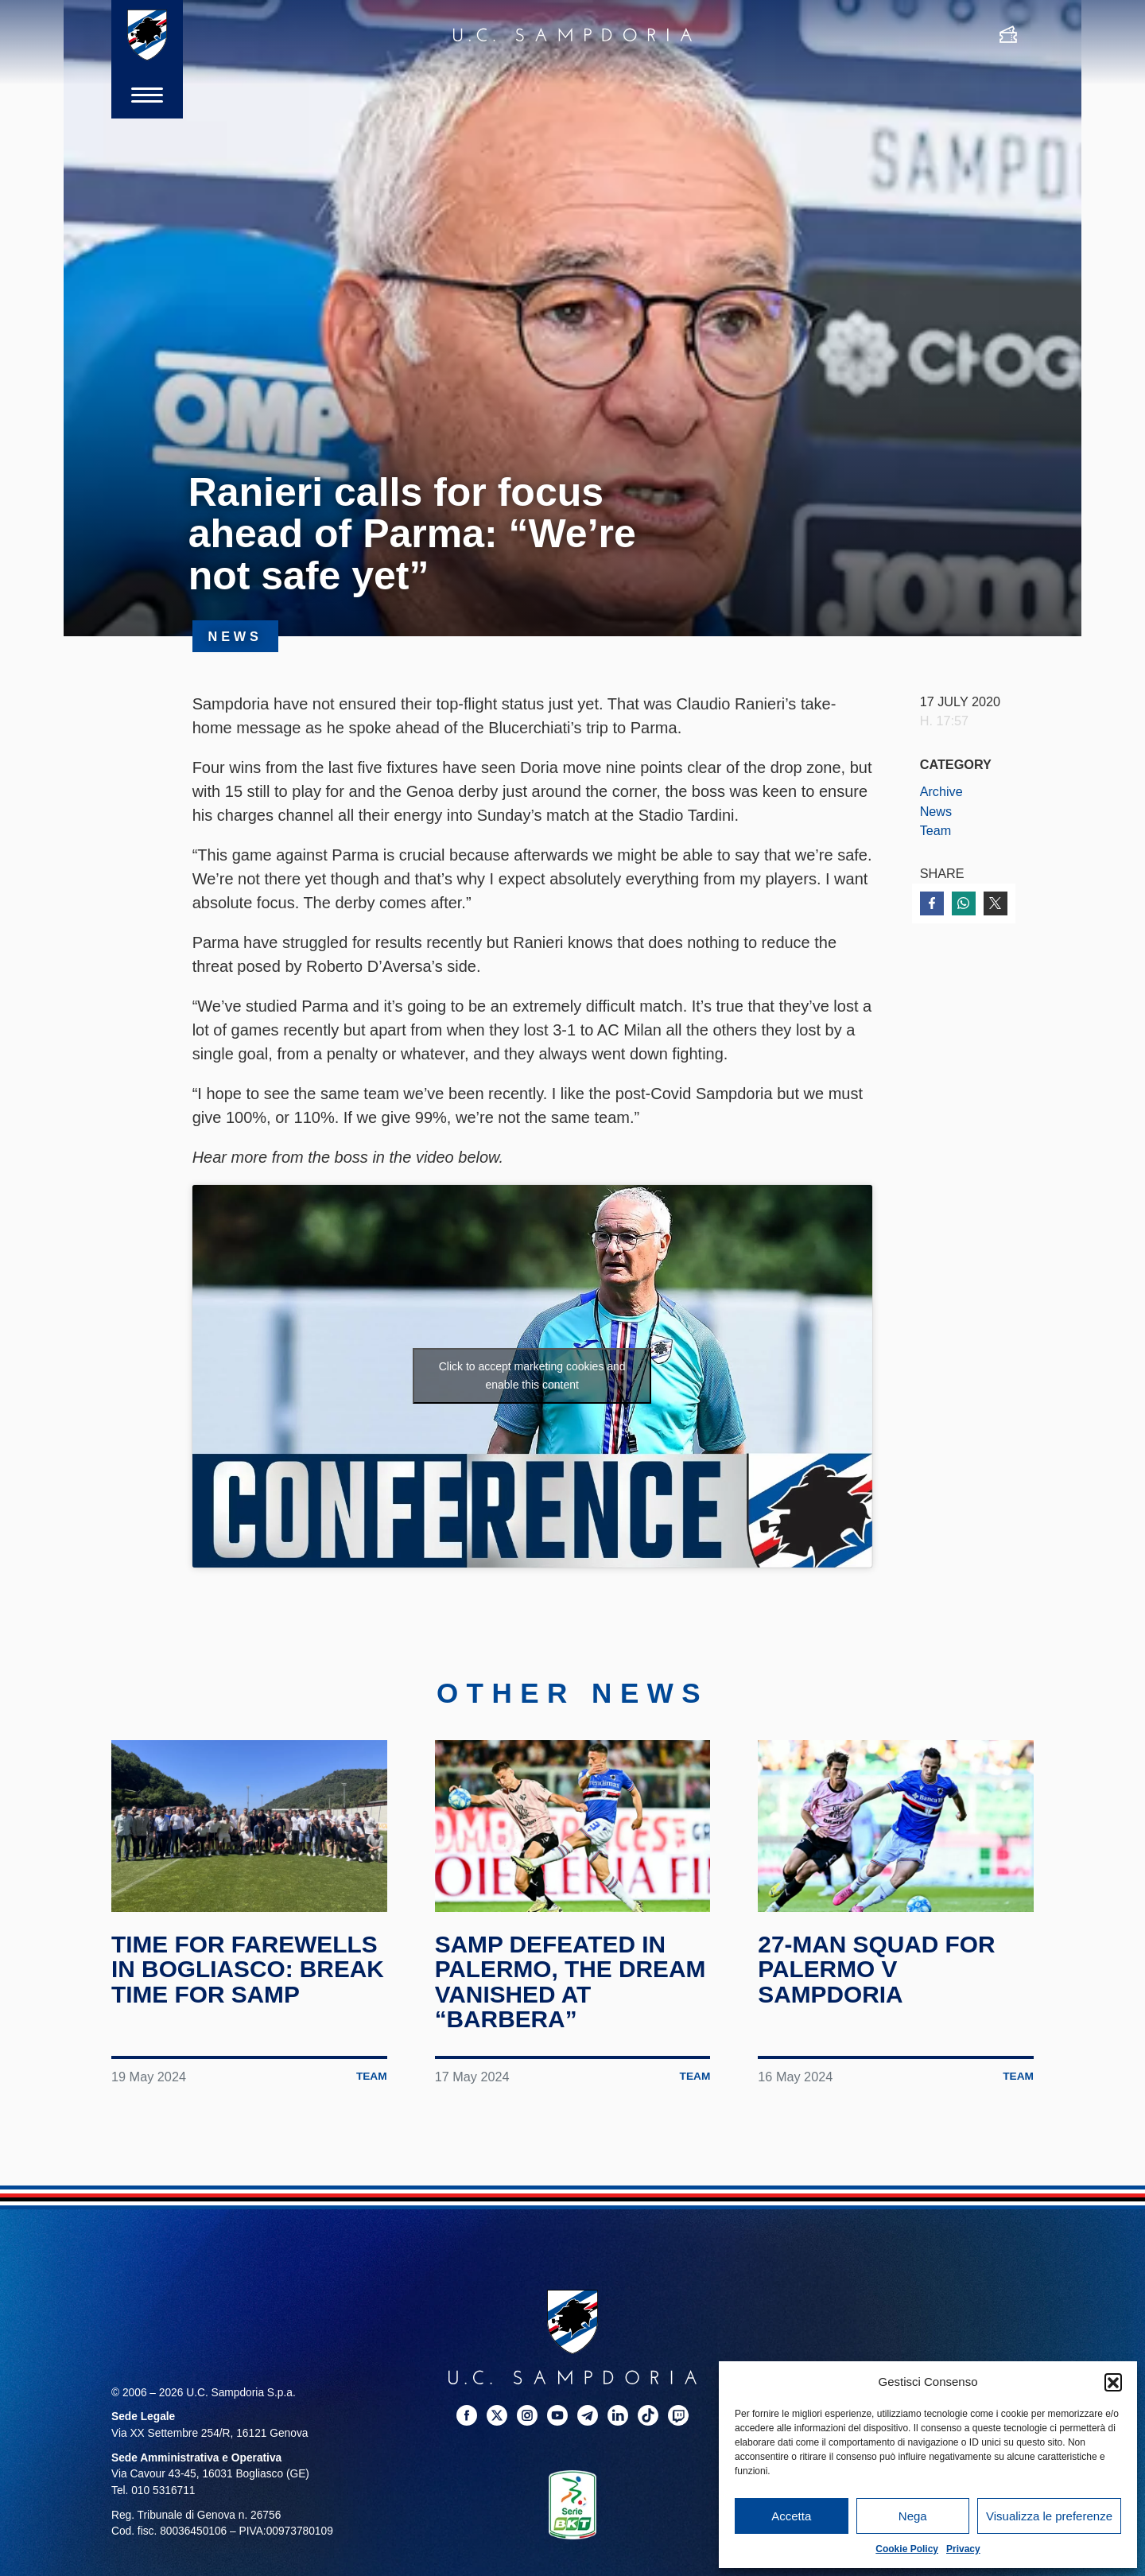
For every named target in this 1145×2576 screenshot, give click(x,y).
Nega (913, 2516)
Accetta (791, 2516)
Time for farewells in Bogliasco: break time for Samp (248, 1969)
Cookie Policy (906, 2549)
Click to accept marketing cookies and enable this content (532, 1375)
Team (936, 830)
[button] (1113, 2382)
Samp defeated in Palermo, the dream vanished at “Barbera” (571, 1982)
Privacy (963, 2549)
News (936, 811)
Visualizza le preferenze (1049, 2516)
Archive (941, 791)
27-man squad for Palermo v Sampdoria (877, 1969)
